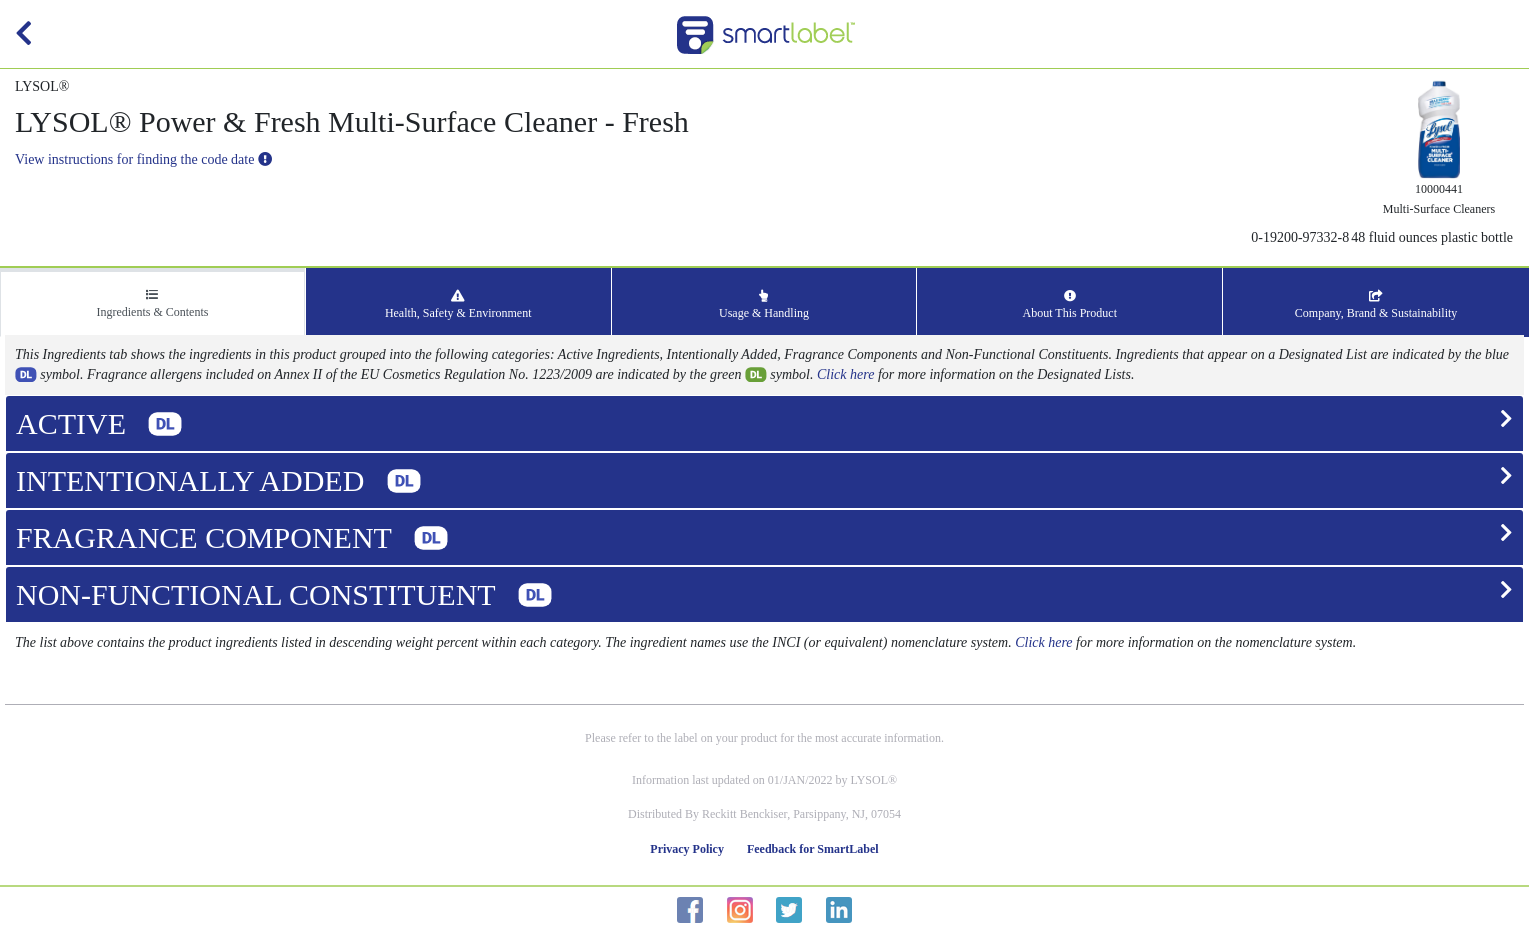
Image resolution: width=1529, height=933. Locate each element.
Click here (845, 374)
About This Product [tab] (1070, 305)
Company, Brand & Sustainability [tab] (1376, 305)
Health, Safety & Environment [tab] (458, 305)
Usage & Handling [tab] (764, 305)
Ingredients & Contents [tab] (152, 304)
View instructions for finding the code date (143, 159)
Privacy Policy (687, 849)
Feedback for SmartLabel (813, 849)
